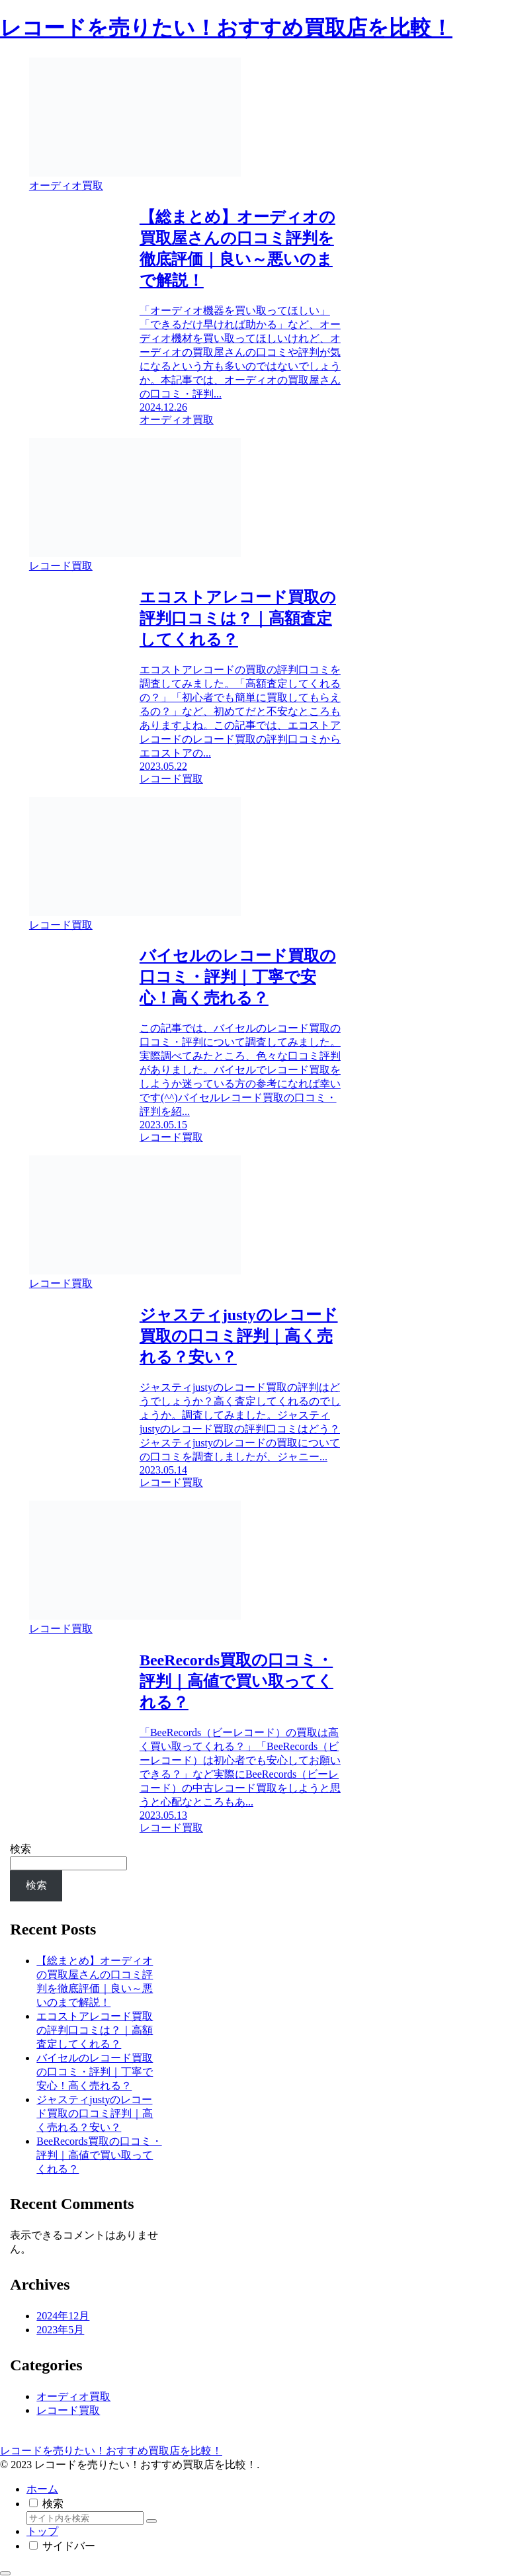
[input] (85, 2518)
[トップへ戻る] (5, 2573)
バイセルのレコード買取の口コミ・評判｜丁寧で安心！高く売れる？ (94, 2071)
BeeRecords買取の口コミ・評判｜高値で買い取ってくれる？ (98, 2155)
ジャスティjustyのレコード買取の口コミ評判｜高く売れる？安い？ (94, 2113)
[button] (151, 2521)
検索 (20, 1848)
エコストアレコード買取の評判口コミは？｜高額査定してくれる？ (94, 2030)
